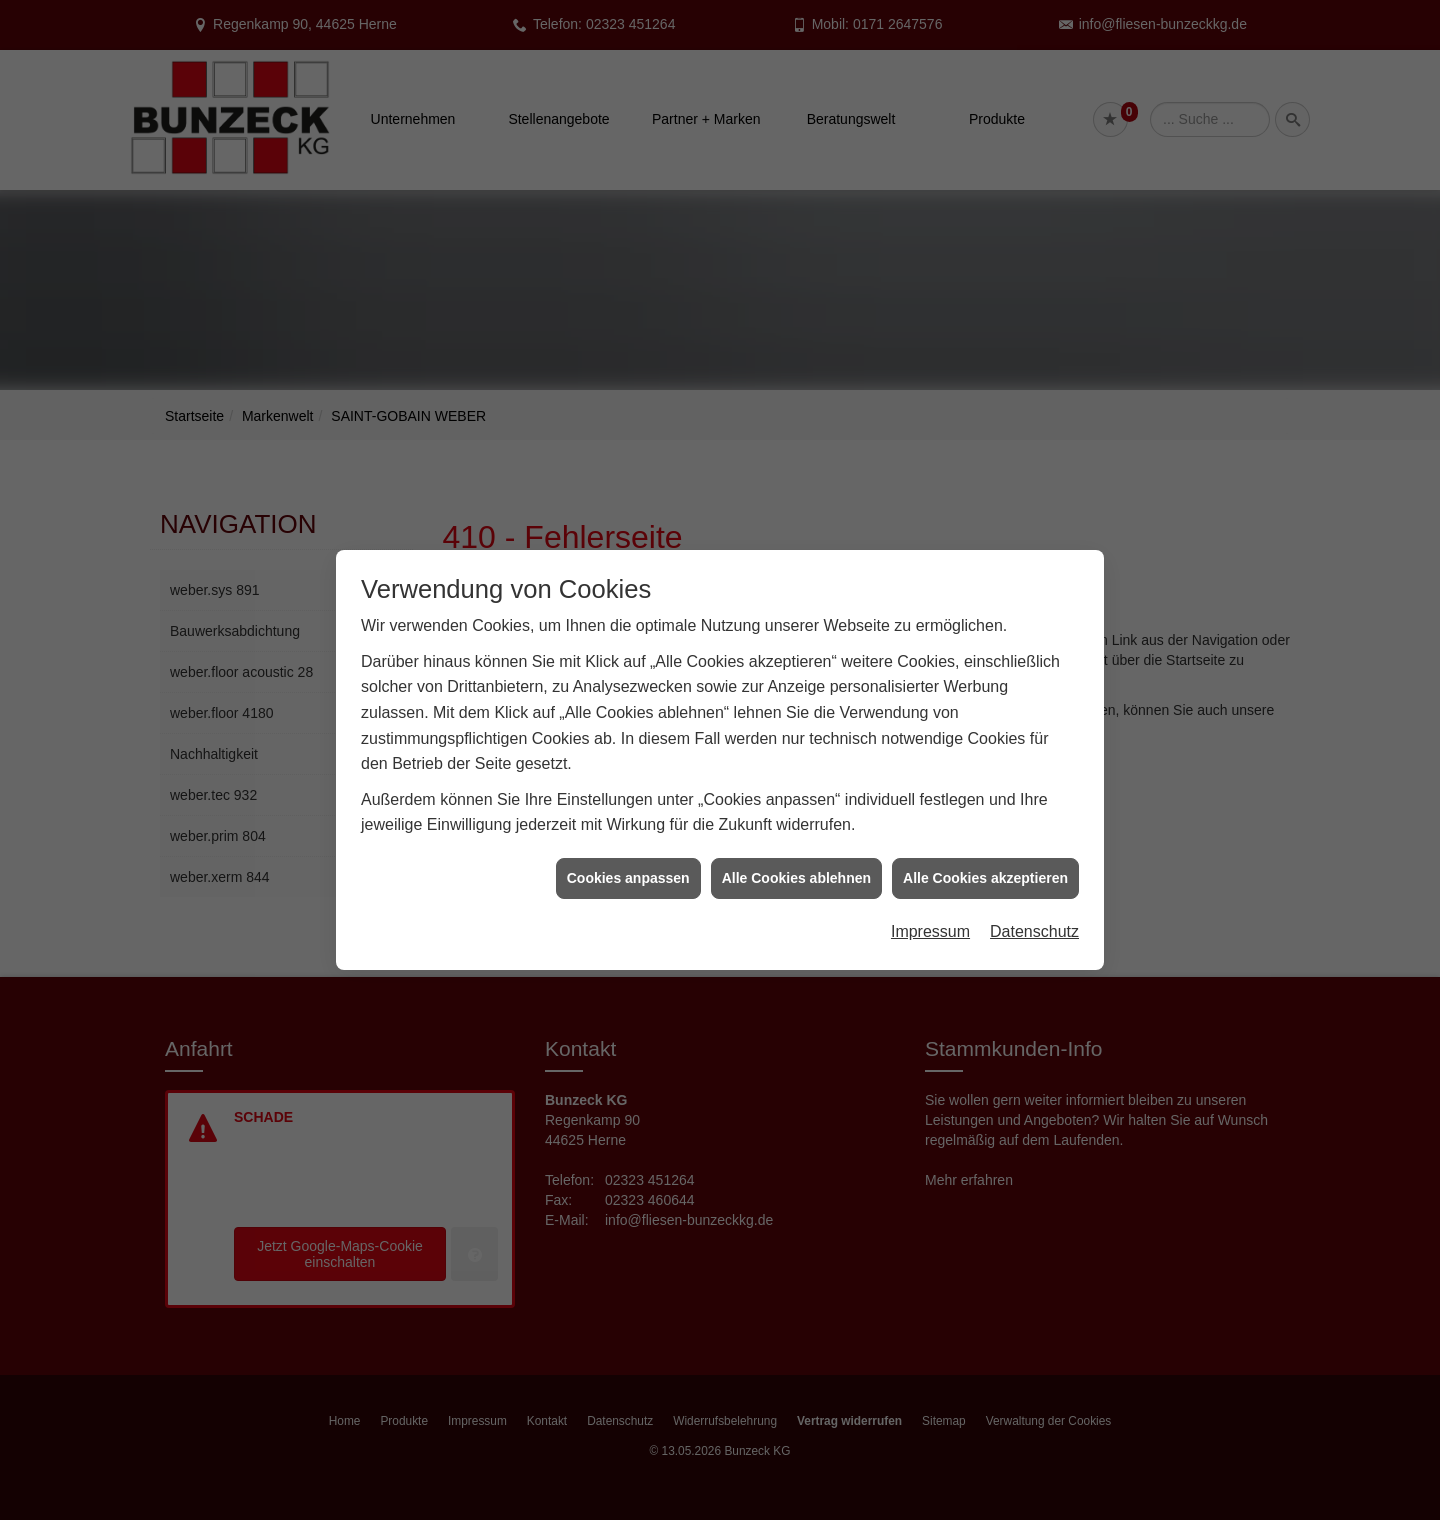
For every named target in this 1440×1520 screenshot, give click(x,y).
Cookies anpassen (628, 862)
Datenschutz (1034, 916)
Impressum (930, 916)
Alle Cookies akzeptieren (985, 862)
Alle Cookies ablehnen (796, 862)
